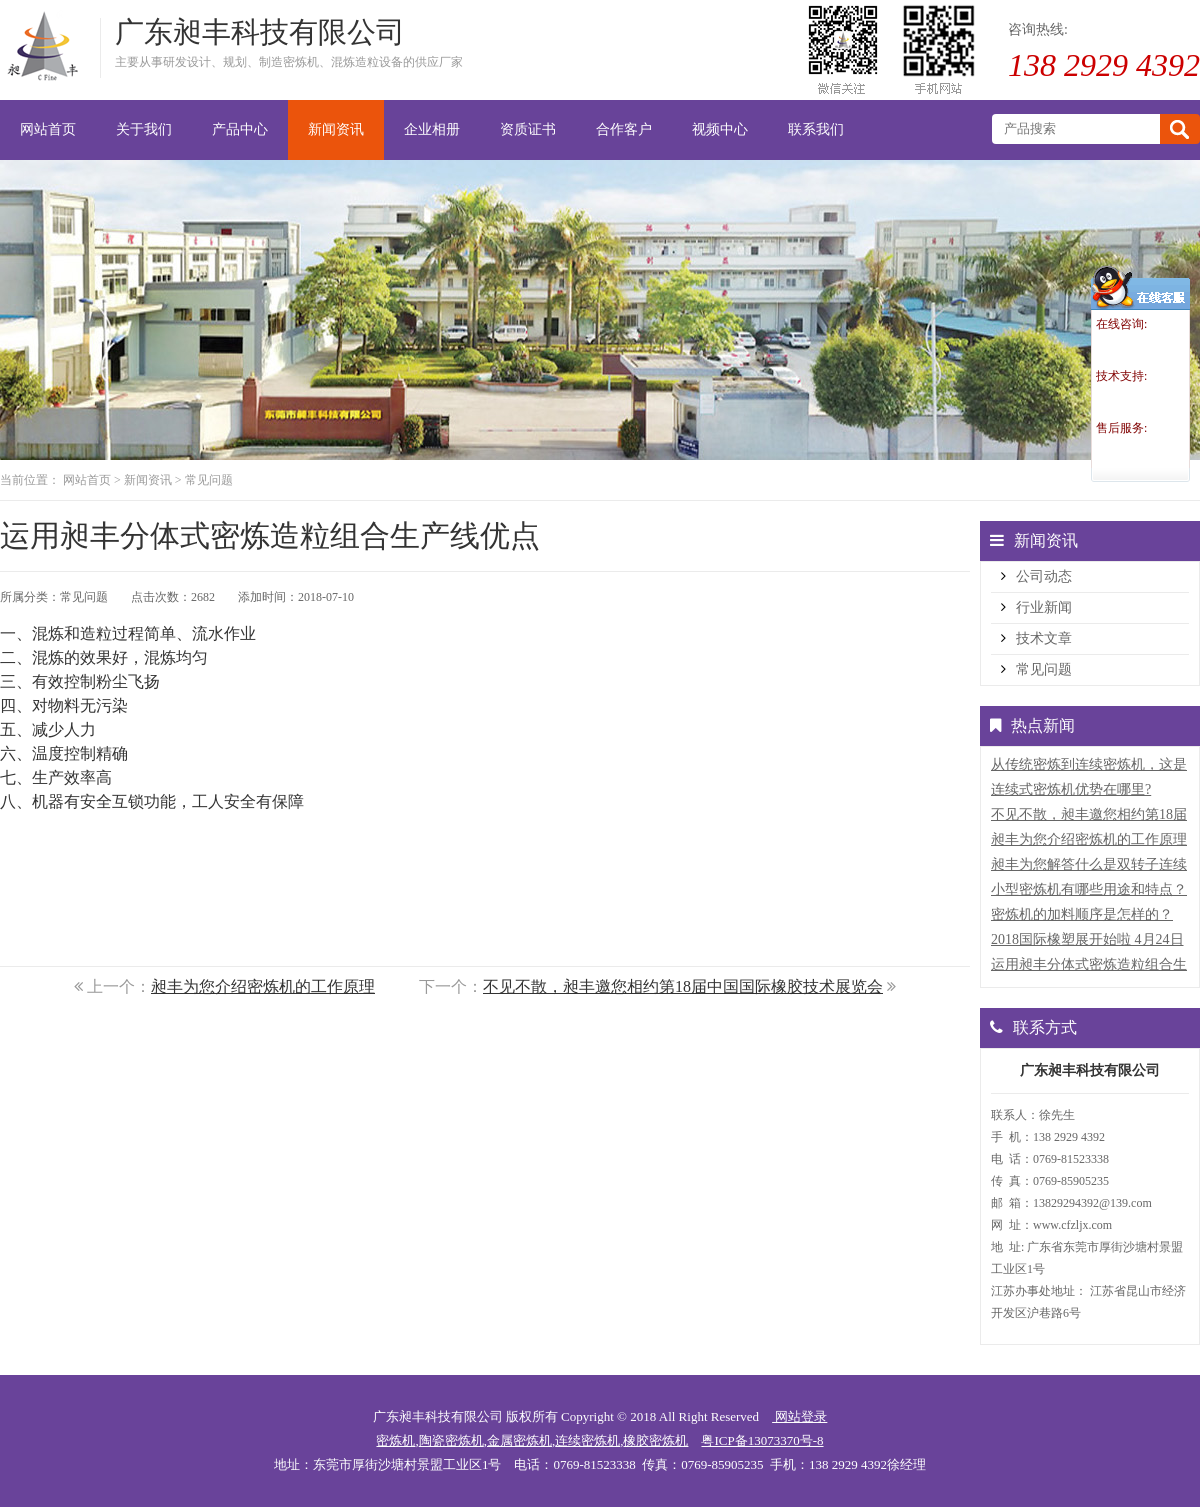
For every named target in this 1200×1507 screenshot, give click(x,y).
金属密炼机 (519, 1440)
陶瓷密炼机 (451, 1440)
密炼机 (395, 1440)
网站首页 (87, 480)
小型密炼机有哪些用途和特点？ (1089, 889)
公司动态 (1044, 576)
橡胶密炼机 (655, 1440)
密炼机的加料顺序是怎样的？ (1082, 914)
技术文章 (1044, 638)
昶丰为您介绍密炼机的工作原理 (263, 986)
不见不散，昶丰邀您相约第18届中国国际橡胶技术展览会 (683, 986)
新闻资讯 (148, 480)
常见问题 (209, 480)
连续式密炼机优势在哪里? (1071, 789)
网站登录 (799, 1416)
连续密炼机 (587, 1440)
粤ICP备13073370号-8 (762, 1440)
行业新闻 (1044, 607)
